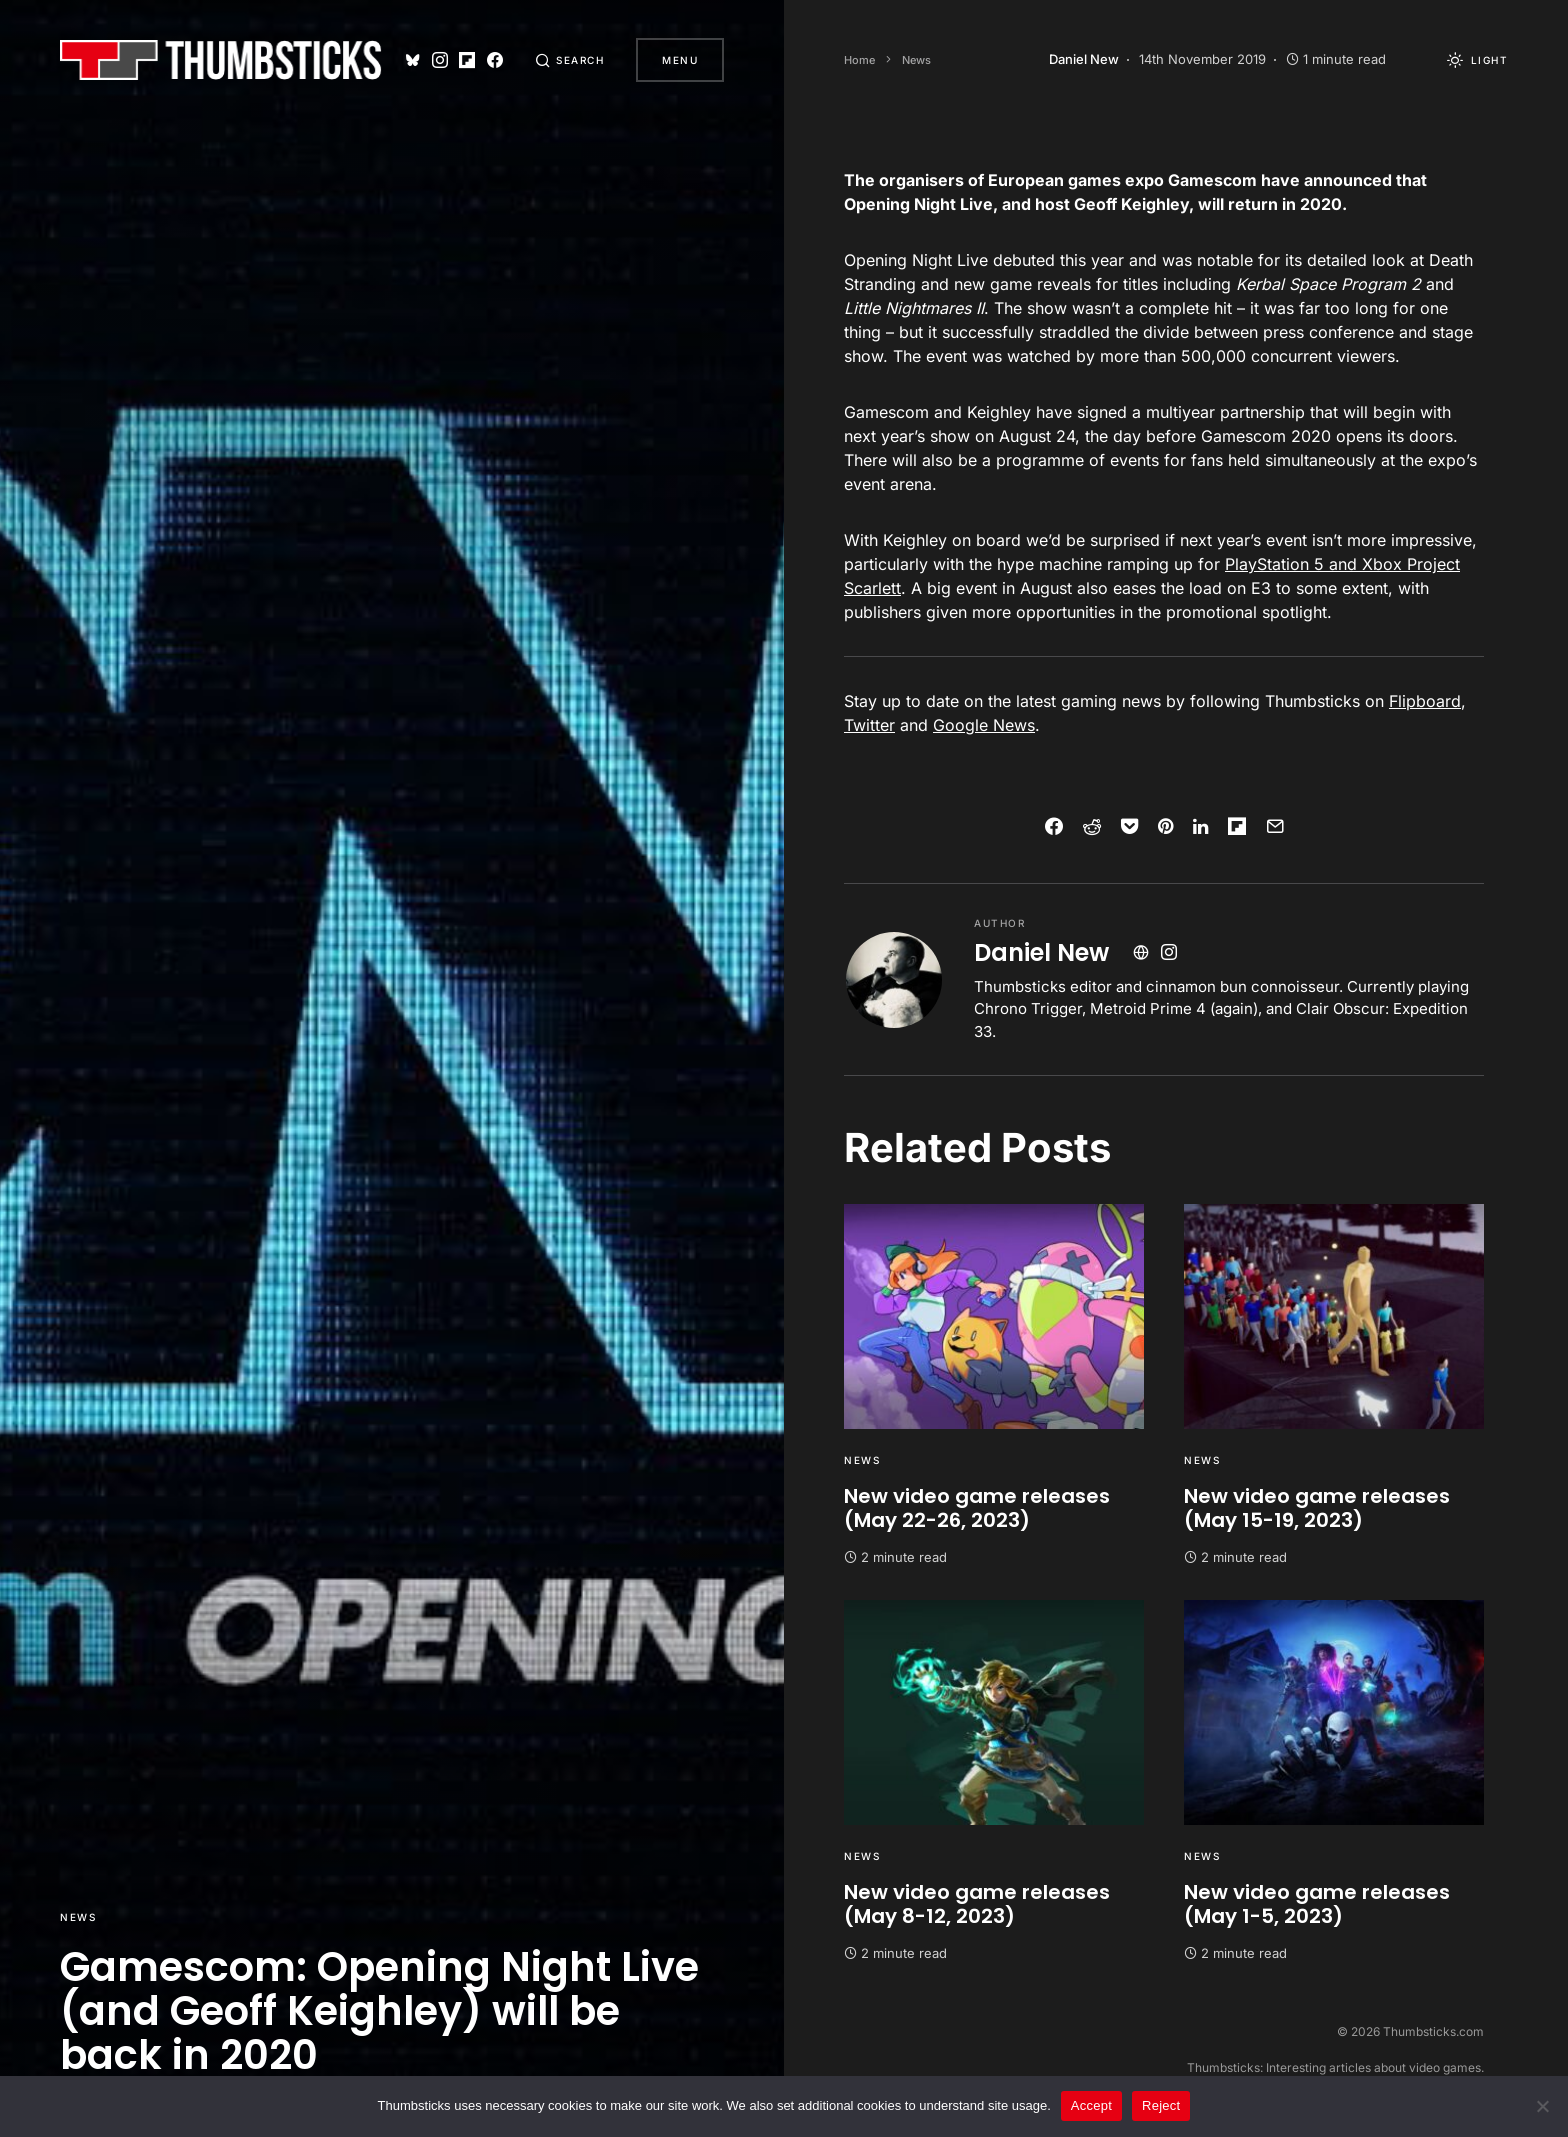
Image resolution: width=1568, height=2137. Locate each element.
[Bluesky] (413, 60)
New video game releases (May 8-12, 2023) (977, 1904)
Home (859, 60)
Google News (984, 725)
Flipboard (1425, 701)
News (78, 1917)
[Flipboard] (467, 60)
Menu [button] (680, 60)
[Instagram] (440, 60)
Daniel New (1041, 952)
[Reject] (1543, 2106)
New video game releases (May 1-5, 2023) (1317, 1904)
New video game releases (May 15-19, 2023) (1317, 1508)
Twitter (869, 725)
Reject (1161, 2105)
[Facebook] (495, 60)
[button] (570, 60)
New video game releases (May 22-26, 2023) (977, 1508)
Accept (1091, 2105)
